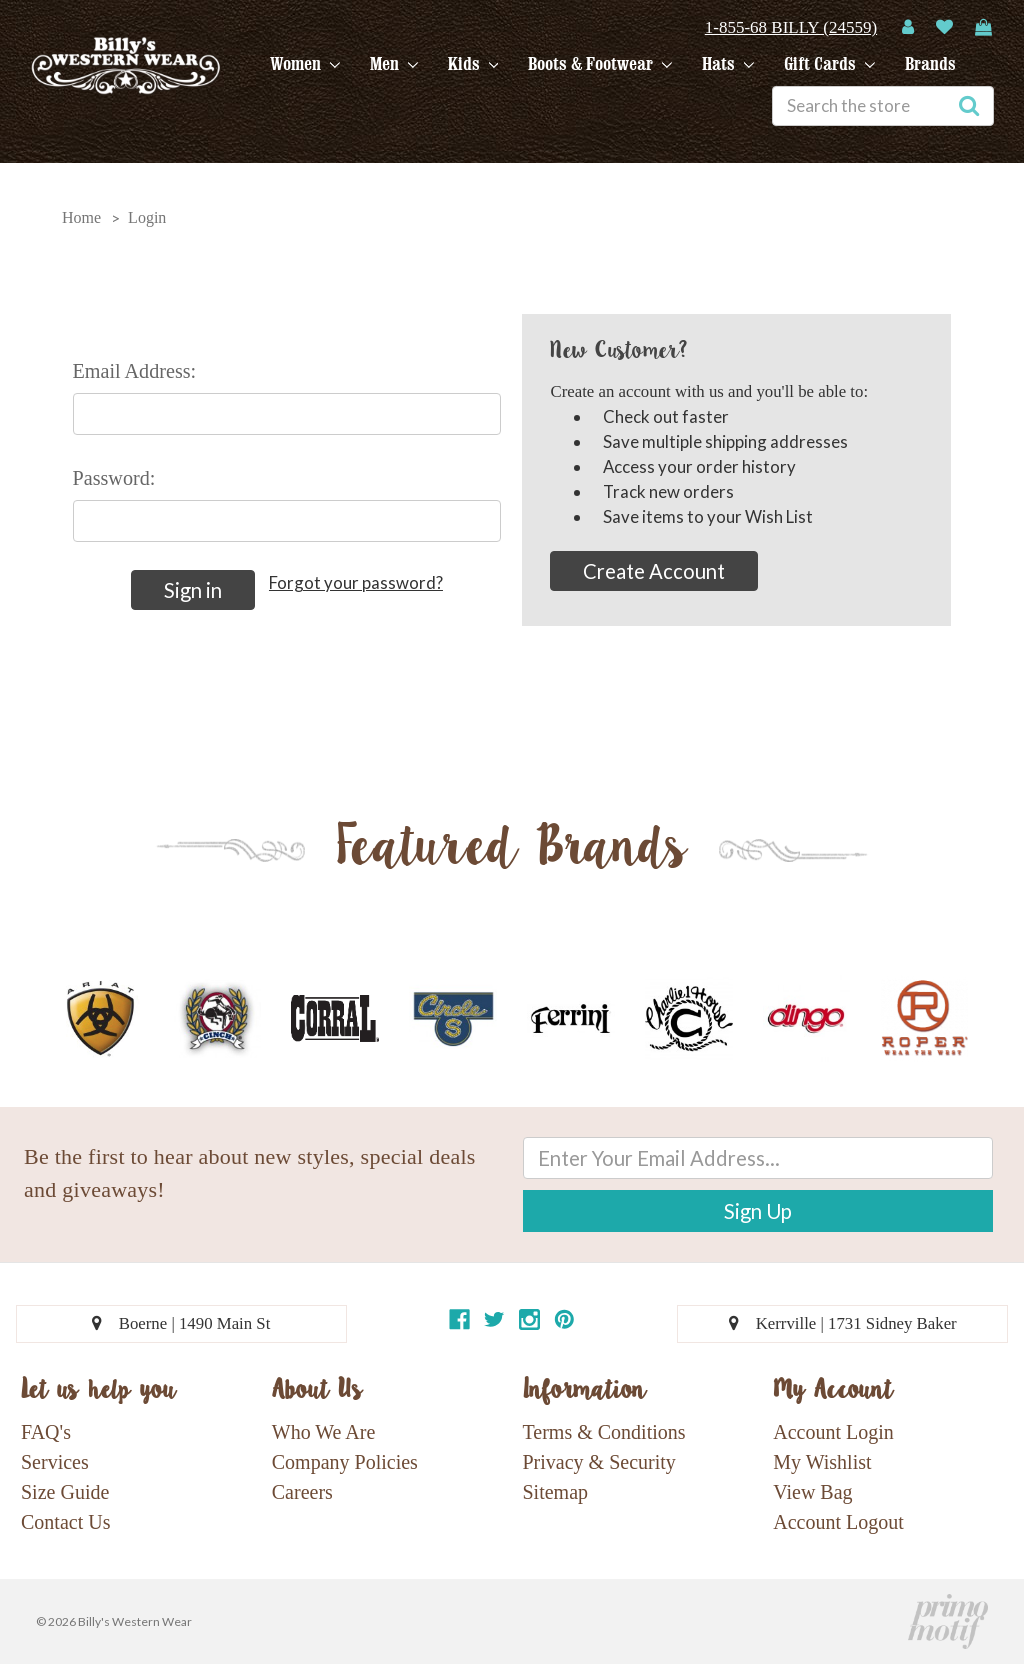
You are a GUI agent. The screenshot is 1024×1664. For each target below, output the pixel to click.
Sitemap (556, 1492)
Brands (930, 64)
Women (305, 64)
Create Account (654, 571)
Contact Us (65, 1522)
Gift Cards (829, 64)
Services (55, 1462)
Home (81, 217)
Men (394, 64)
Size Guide (65, 1492)
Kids (473, 64)
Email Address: (135, 371)
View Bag (812, 1492)
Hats (728, 64)
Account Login (833, 1432)
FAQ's (46, 1432)
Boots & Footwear (600, 64)
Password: (114, 478)
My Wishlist (822, 1462)
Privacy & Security (599, 1462)
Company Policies (345, 1462)
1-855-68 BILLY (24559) (791, 27)
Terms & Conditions (604, 1432)
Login (147, 217)
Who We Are (324, 1432)
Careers (302, 1492)
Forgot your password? (356, 582)
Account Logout (838, 1522)
